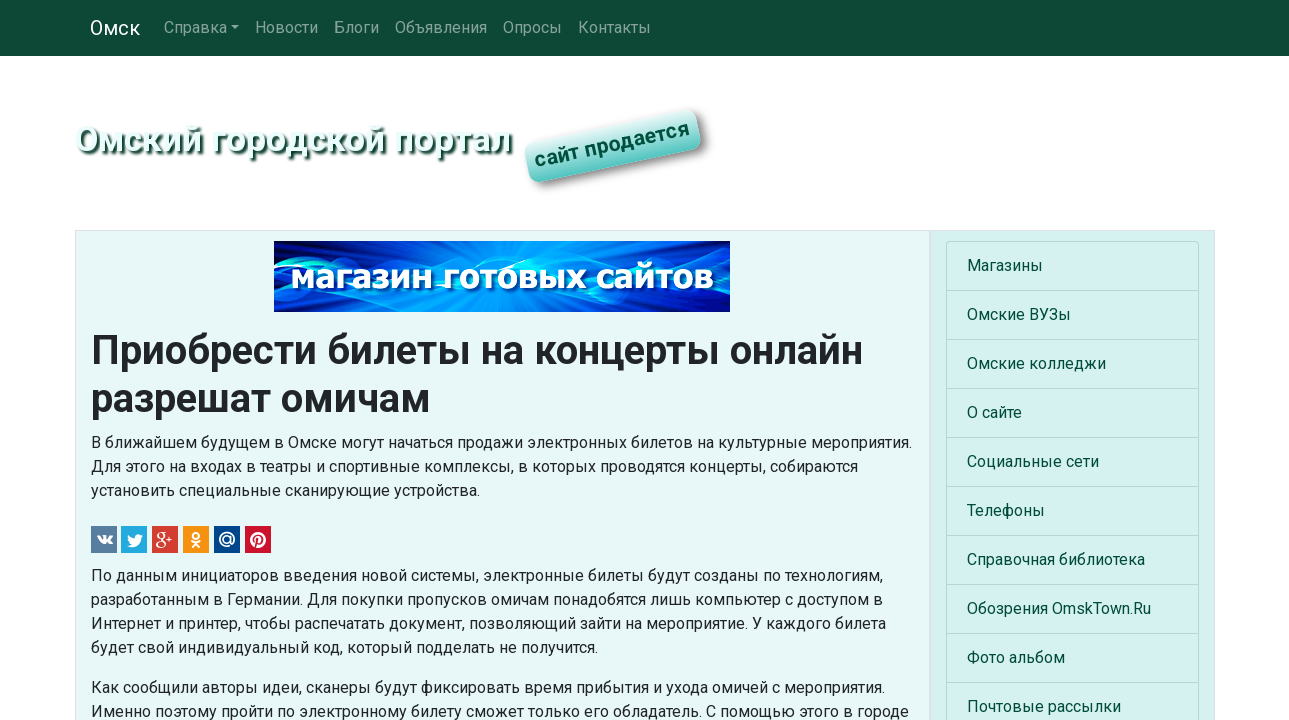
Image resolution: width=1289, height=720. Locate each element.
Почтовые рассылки (1044, 706)
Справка (195, 27)
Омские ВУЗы (1019, 314)
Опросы (532, 27)
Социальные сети (1033, 461)
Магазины (1005, 265)
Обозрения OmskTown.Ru (1059, 608)
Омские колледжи (1036, 363)
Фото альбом (1016, 657)
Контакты (614, 27)
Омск (115, 28)
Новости (286, 27)
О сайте (994, 412)
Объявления (441, 27)
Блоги (356, 27)
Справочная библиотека (1056, 559)
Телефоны (1006, 510)
